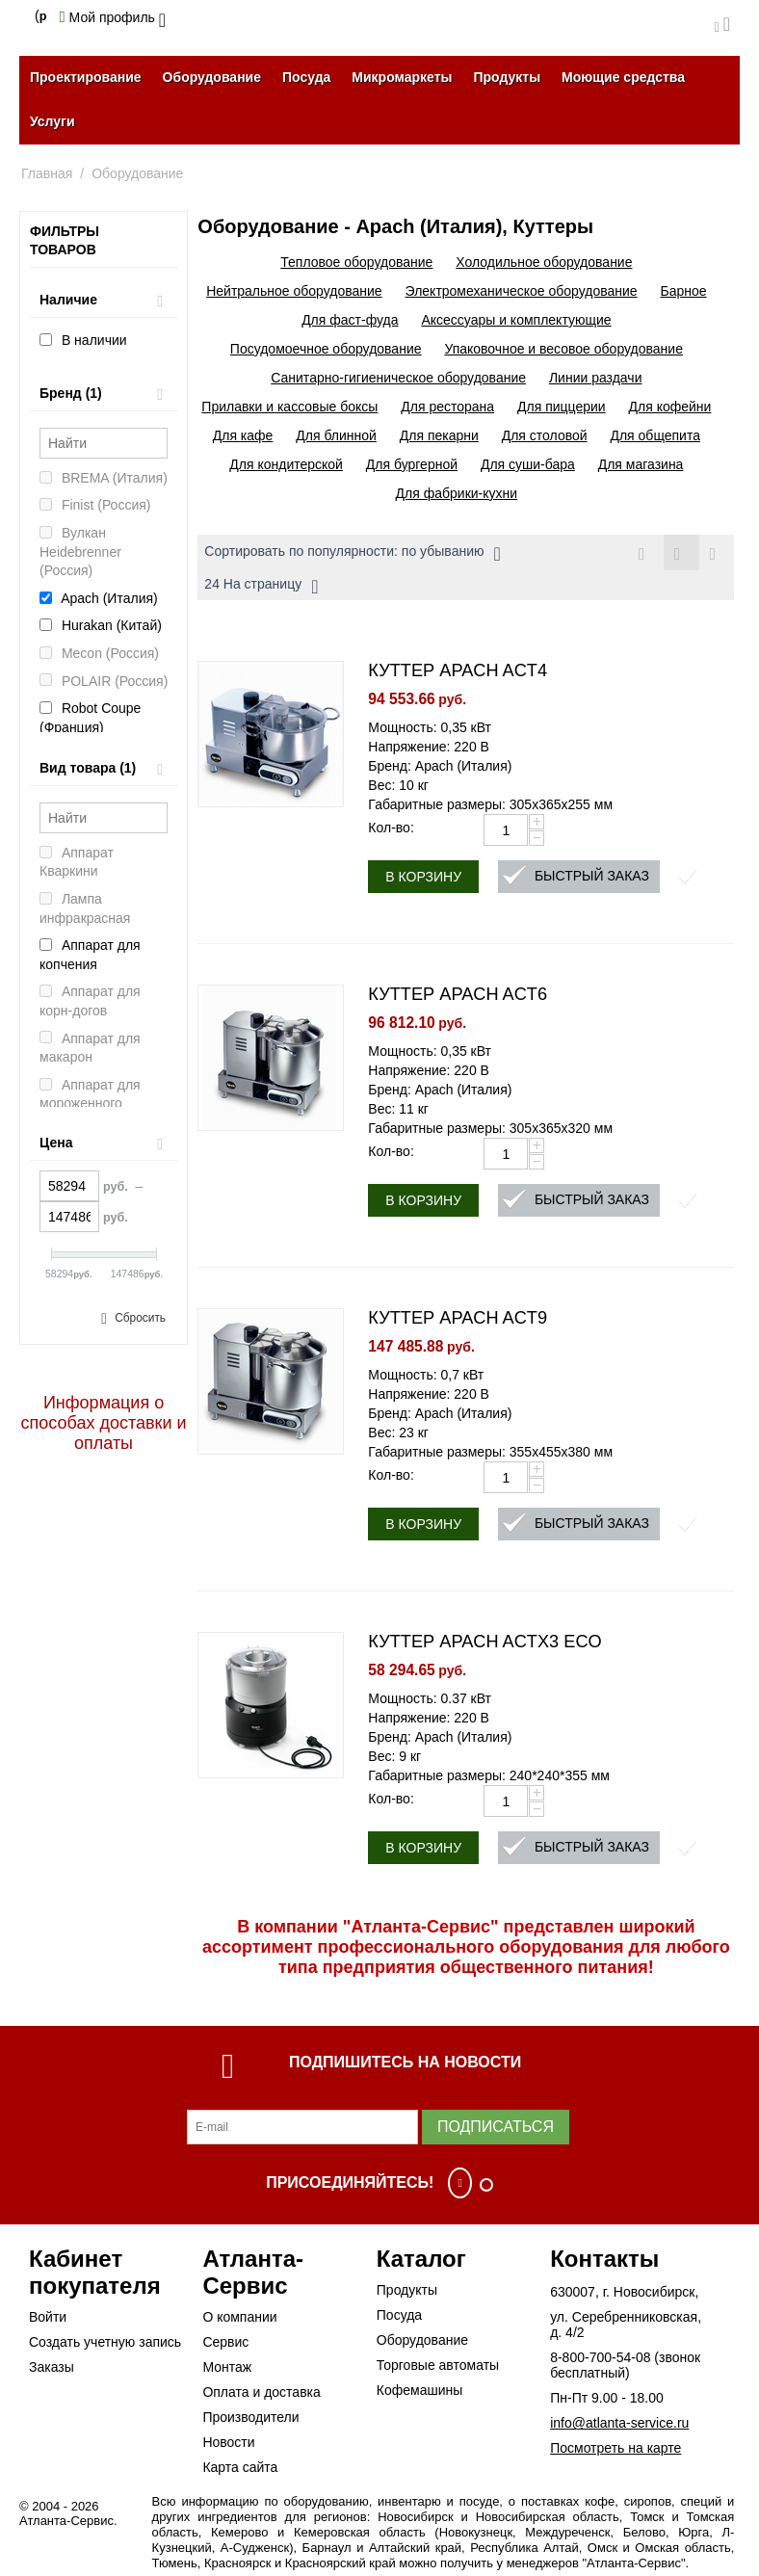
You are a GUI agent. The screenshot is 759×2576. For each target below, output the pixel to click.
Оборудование (212, 77)
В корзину (423, 876)
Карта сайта (239, 2467)
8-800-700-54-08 (600, 2357)
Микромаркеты (402, 77)
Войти (47, 2317)
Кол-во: (390, 827)
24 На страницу (261, 586)
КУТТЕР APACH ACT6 (457, 994)
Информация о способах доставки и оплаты (104, 1423)
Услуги (52, 121)
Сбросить (140, 1318)
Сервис (225, 2342)
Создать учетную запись (105, 2342)
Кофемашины (420, 2390)
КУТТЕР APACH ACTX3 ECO (484, 1641)
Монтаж (226, 2367)
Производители (250, 2417)
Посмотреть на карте (615, 2448)
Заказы (51, 2367)
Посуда (306, 77)
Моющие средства (623, 77)
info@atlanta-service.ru (619, 2423)
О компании (239, 2317)
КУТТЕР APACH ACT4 (457, 670)
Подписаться (495, 2126)
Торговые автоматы (438, 2365)
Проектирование (86, 77)
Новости (228, 2442)
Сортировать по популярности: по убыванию (352, 554)
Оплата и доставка (261, 2392)
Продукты (506, 77)
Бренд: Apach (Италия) (439, 766)
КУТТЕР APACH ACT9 (457, 1317)
